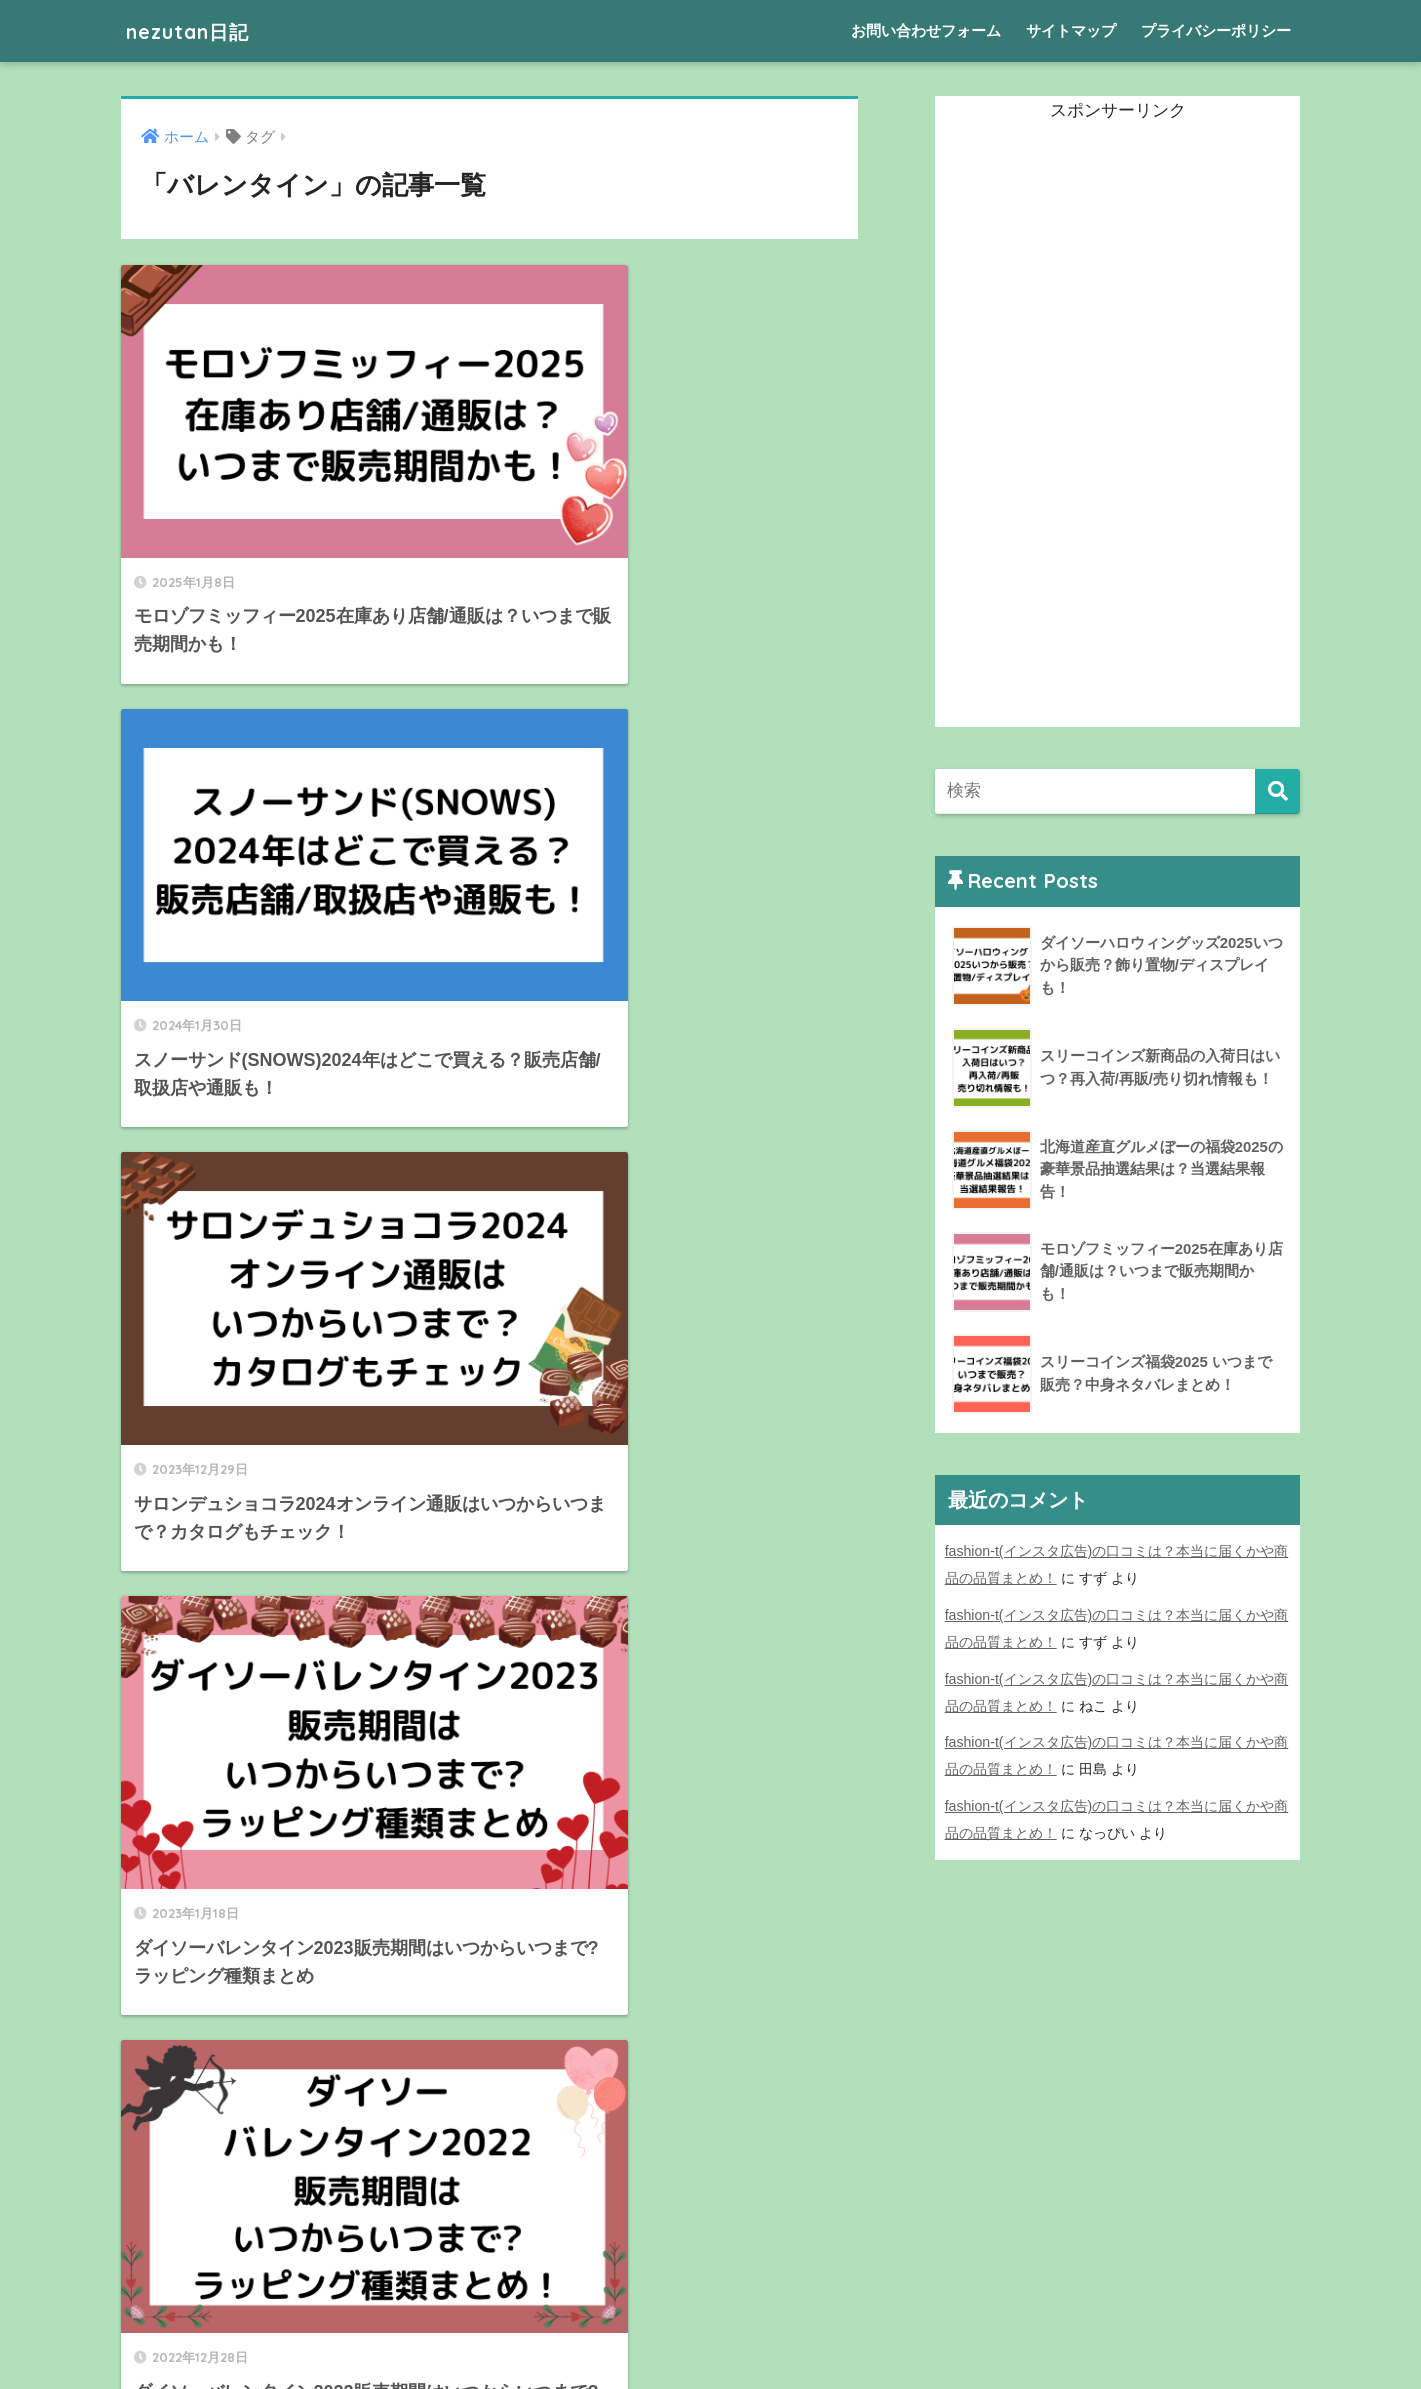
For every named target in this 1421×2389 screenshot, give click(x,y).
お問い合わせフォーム (926, 30)
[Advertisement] (1085, 427)
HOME (710, 2304)
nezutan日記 (198, 30)
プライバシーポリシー (1216, 30)
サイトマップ (1071, 30)
